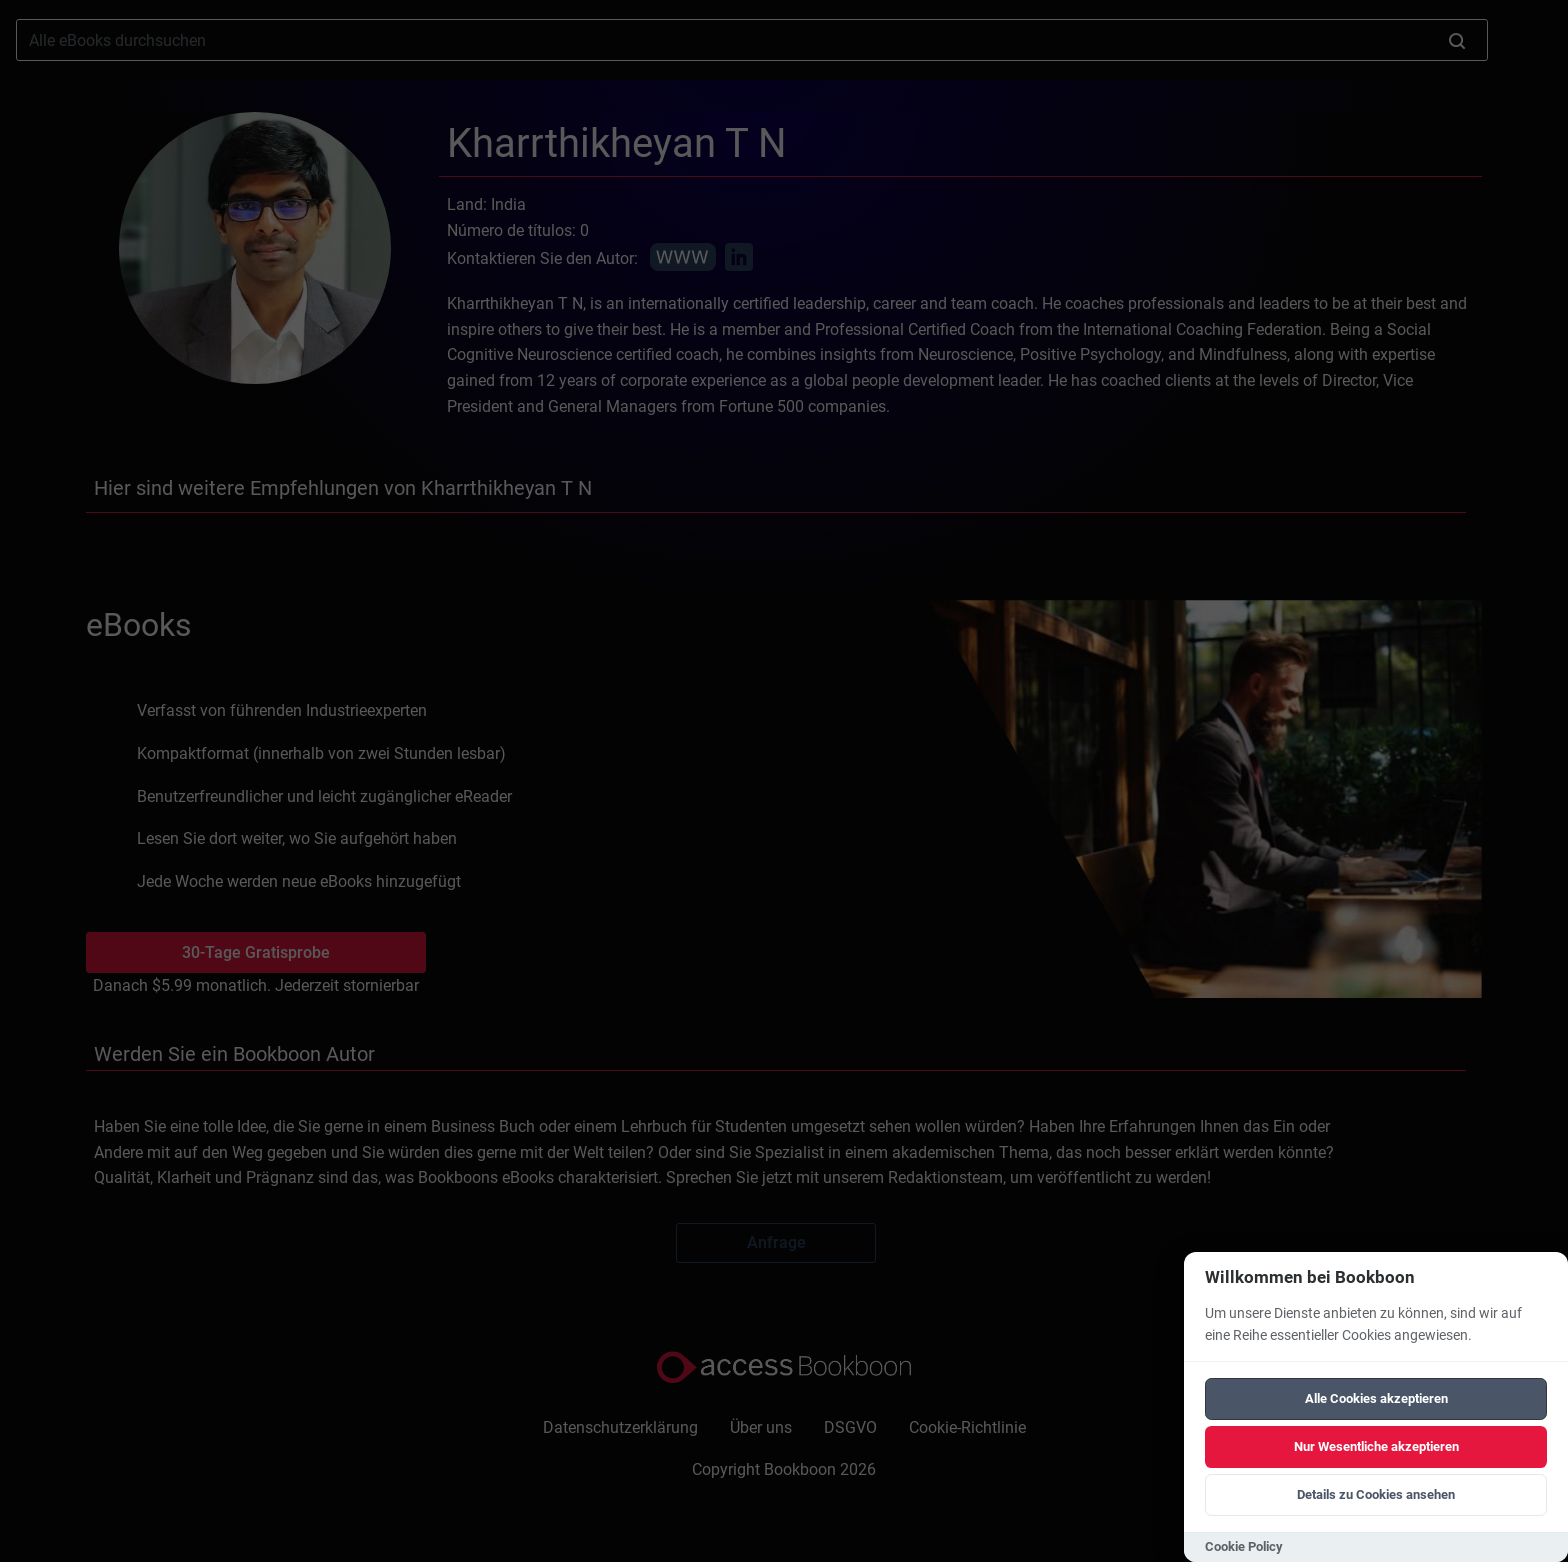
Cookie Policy (1244, 1546)
